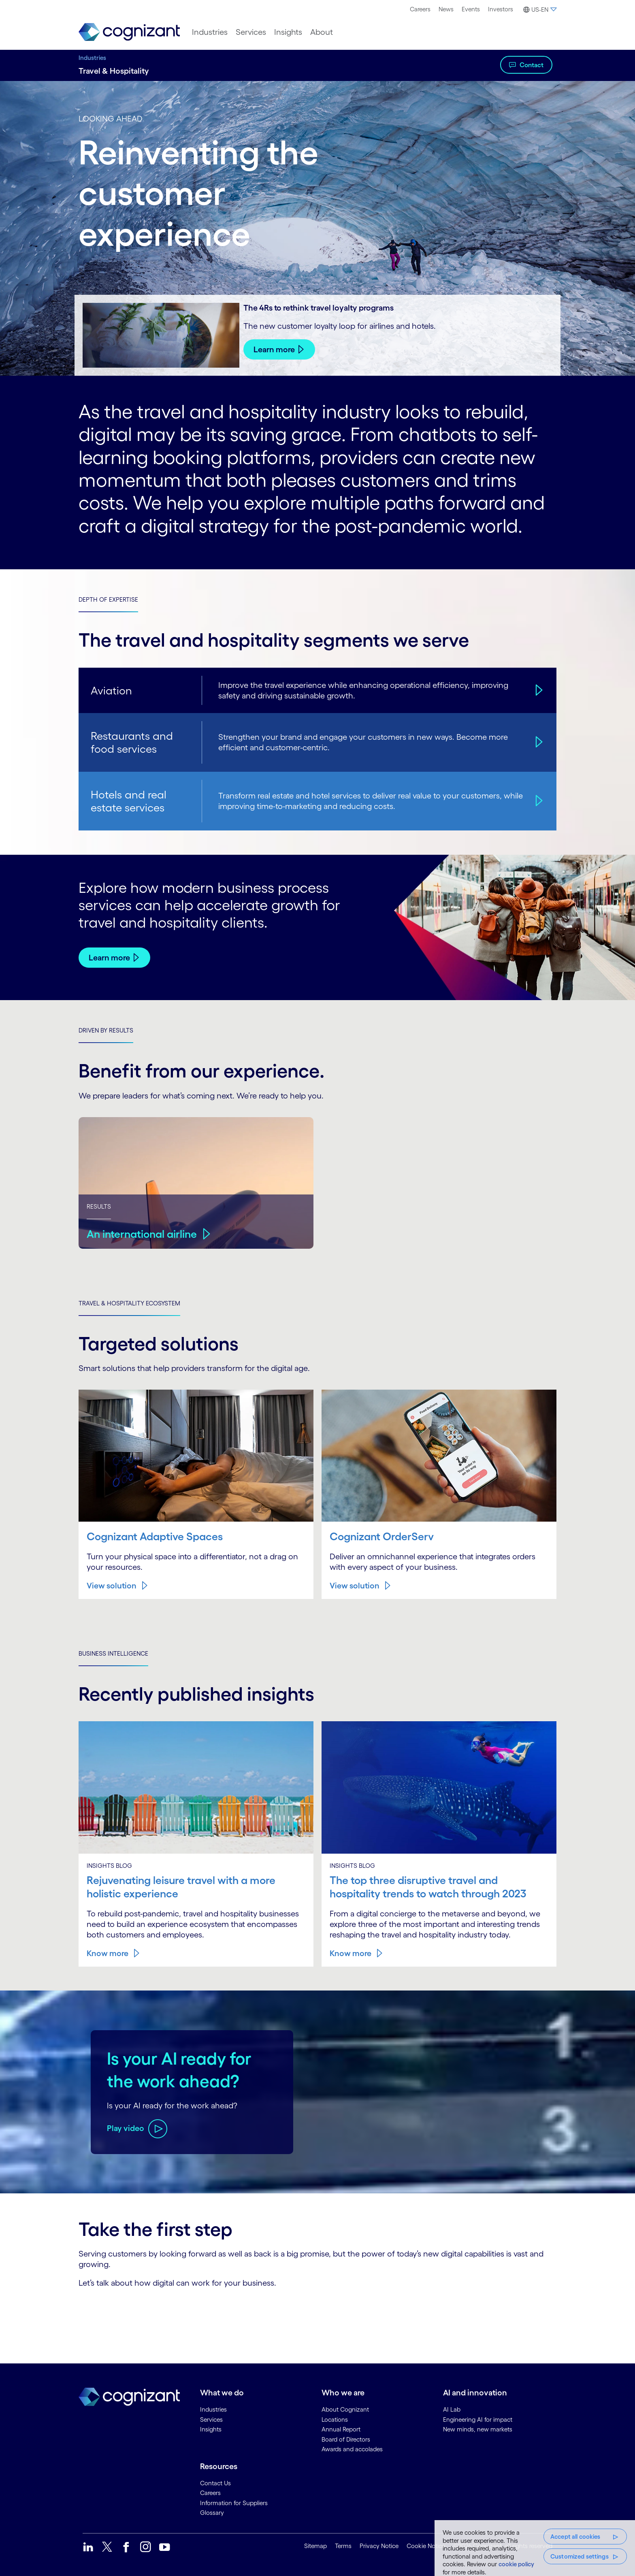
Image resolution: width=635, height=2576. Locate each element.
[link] (129, 32)
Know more (107, 1952)
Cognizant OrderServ (383, 1536)
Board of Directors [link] (346, 2438)
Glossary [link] (212, 2512)
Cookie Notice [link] (426, 2545)
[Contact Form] (317, 2316)
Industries (92, 57)
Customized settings (579, 2556)
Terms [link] (343, 2545)
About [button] (321, 32)
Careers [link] (210, 2492)
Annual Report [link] (341, 2428)
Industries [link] (213, 2409)
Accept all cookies (575, 2536)
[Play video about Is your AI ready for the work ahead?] (137, 2127)
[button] (538, 10)
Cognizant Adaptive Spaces (157, 1536)
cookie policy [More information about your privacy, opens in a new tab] (516, 2564)
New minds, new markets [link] (477, 2428)
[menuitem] (420, 9)
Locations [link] (335, 2418)
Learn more (274, 349)
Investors (500, 9)
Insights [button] (288, 32)
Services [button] (251, 32)
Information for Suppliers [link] (234, 2502)
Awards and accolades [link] (352, 2448)
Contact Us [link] (215, 2482)
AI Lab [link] (451, 2409)
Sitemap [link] (315, 2545)
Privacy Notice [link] (379, 2545)
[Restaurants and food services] (537, 742)
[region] (535, 2548)
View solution (111, 1585)
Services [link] (211, 2418)
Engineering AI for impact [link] (477, 2418)
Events (471, 9)
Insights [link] (211, 2428)
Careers (420, 9)
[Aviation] (537, 690)
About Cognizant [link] (345, 2409)
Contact (531, 64)
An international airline (143, 1233)
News (446, 9)
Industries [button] (210, 32)
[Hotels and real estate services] (537, 801)
